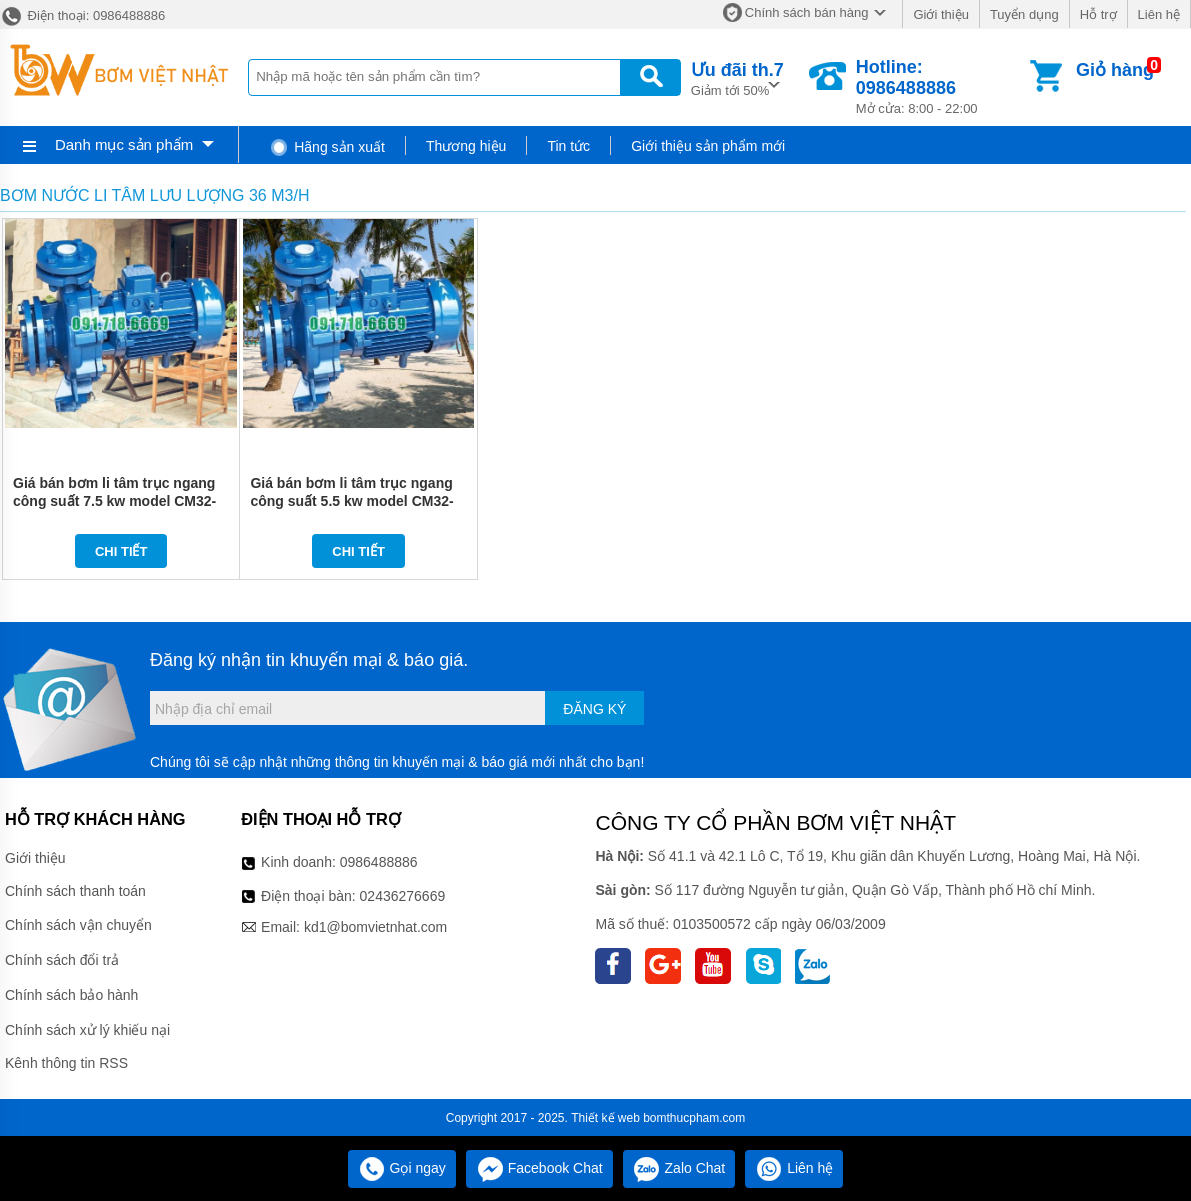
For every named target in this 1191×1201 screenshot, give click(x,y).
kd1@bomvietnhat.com (375, 927)
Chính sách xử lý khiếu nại (87, 1030)
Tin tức (568, 146)
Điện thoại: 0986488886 (82, 15)
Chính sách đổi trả (62, 960)
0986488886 (379, 862)
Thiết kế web (605, 1118)
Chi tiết (121, 551)
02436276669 (403, 896)
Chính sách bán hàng (807, 12)
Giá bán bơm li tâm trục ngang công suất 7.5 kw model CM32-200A (114, 501)
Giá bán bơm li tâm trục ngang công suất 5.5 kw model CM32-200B (351, 501)
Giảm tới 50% (737, 77)
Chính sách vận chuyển (78, 925)
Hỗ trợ (1098, 14)
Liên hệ (1159, 14)
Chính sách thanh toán (75, 891)
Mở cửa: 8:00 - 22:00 (941, 86)
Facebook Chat (539, 1168)
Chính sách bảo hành (71, 995)
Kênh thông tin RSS (66, 1063)
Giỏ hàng (1115, 70)
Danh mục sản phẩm (124, 144)
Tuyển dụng (1024, 14)
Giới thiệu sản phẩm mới (708, 146)
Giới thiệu (940, 14)
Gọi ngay (402, 1168)
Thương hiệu (466, 146)
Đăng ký (594, 709)
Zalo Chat (679, 1168)
